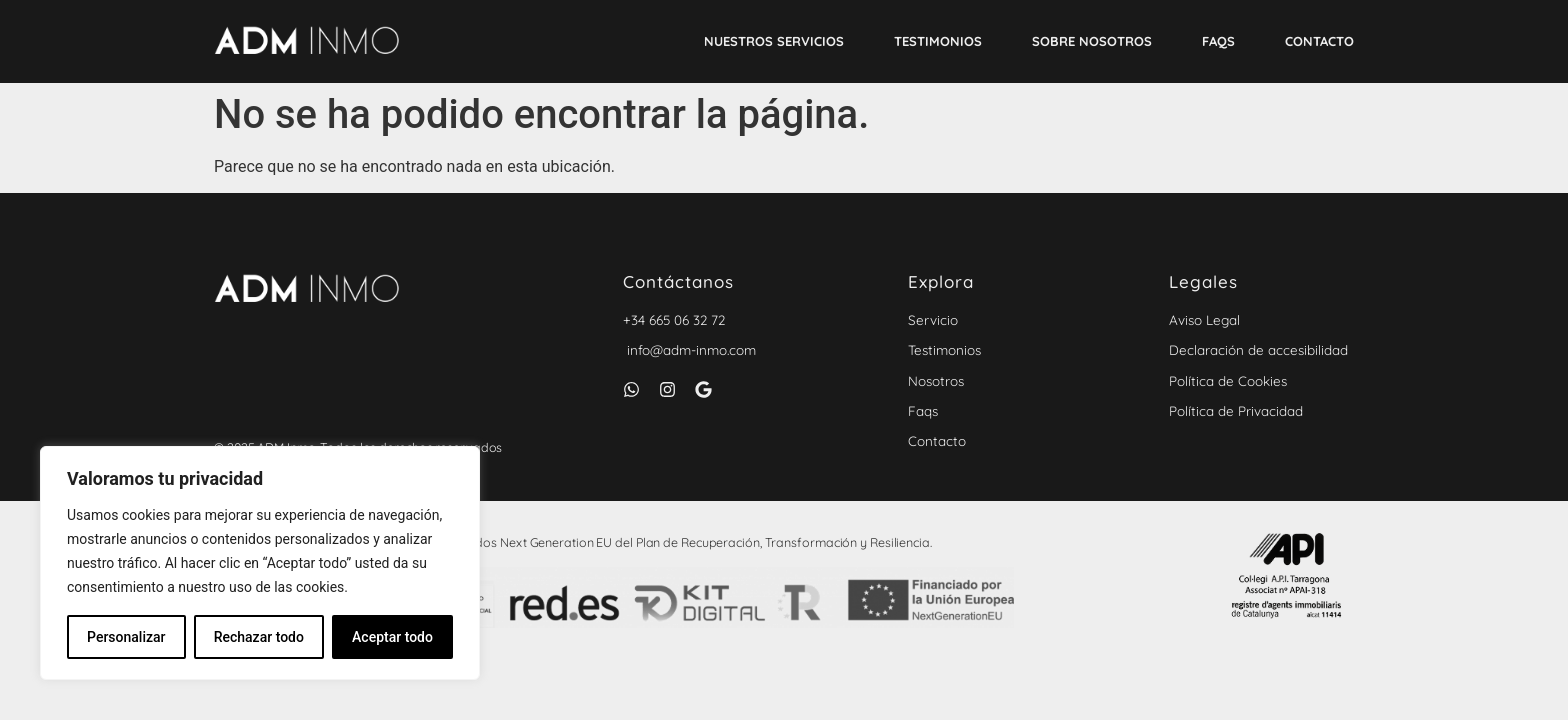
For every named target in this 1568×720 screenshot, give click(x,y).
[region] (260, 563)
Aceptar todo (392, 637)
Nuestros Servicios (774, 41)
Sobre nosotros (1092, 41)
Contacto (1319, 41)
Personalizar (126, 637)
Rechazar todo (259, 637)
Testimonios (938, 41)
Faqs (1218, 41)
